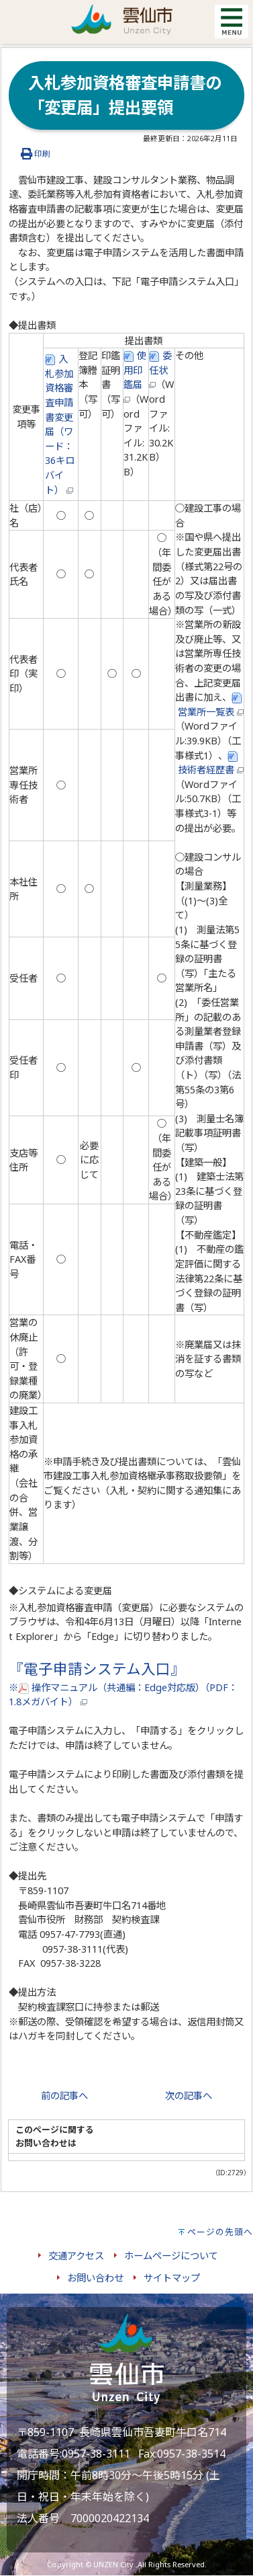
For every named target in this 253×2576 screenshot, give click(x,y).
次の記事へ (188, 2095)
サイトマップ (172, 2277)
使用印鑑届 (134, 376)
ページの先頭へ (220, 2232)
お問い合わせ (95, 2277)
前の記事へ (64, 2095)
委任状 (160, 368)
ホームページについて (171, 2255)
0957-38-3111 (96, 2453)
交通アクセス (76, 2255)
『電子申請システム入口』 (97, 1668)
